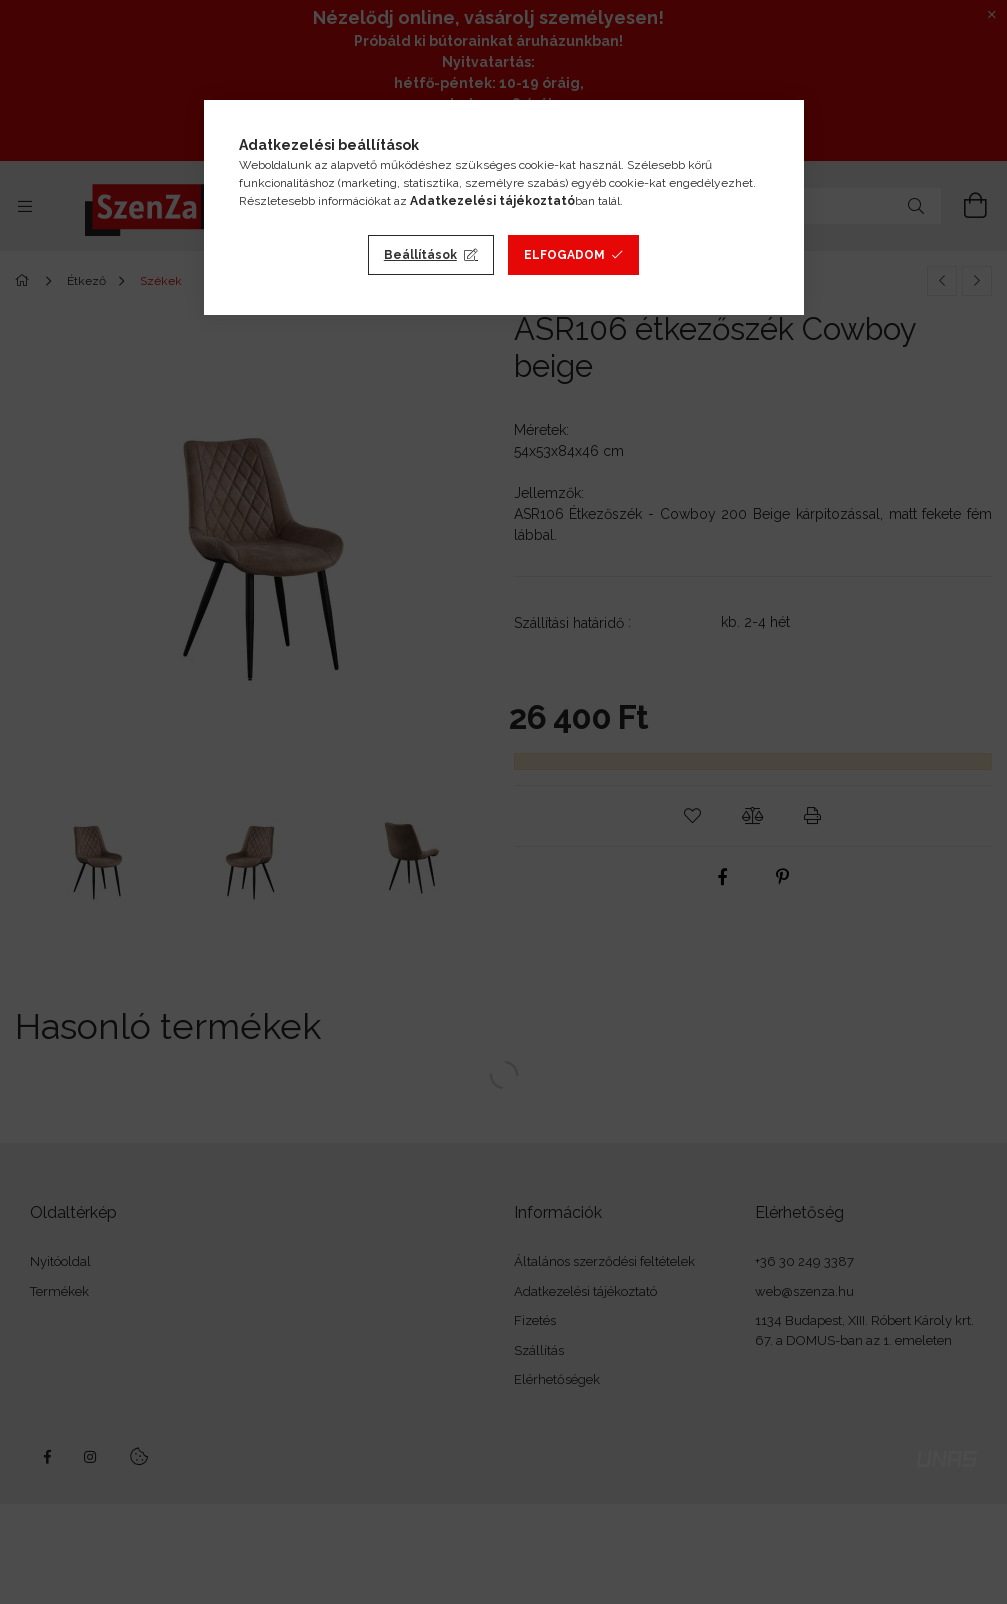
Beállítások (420, 255)
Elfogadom (564, 255)
